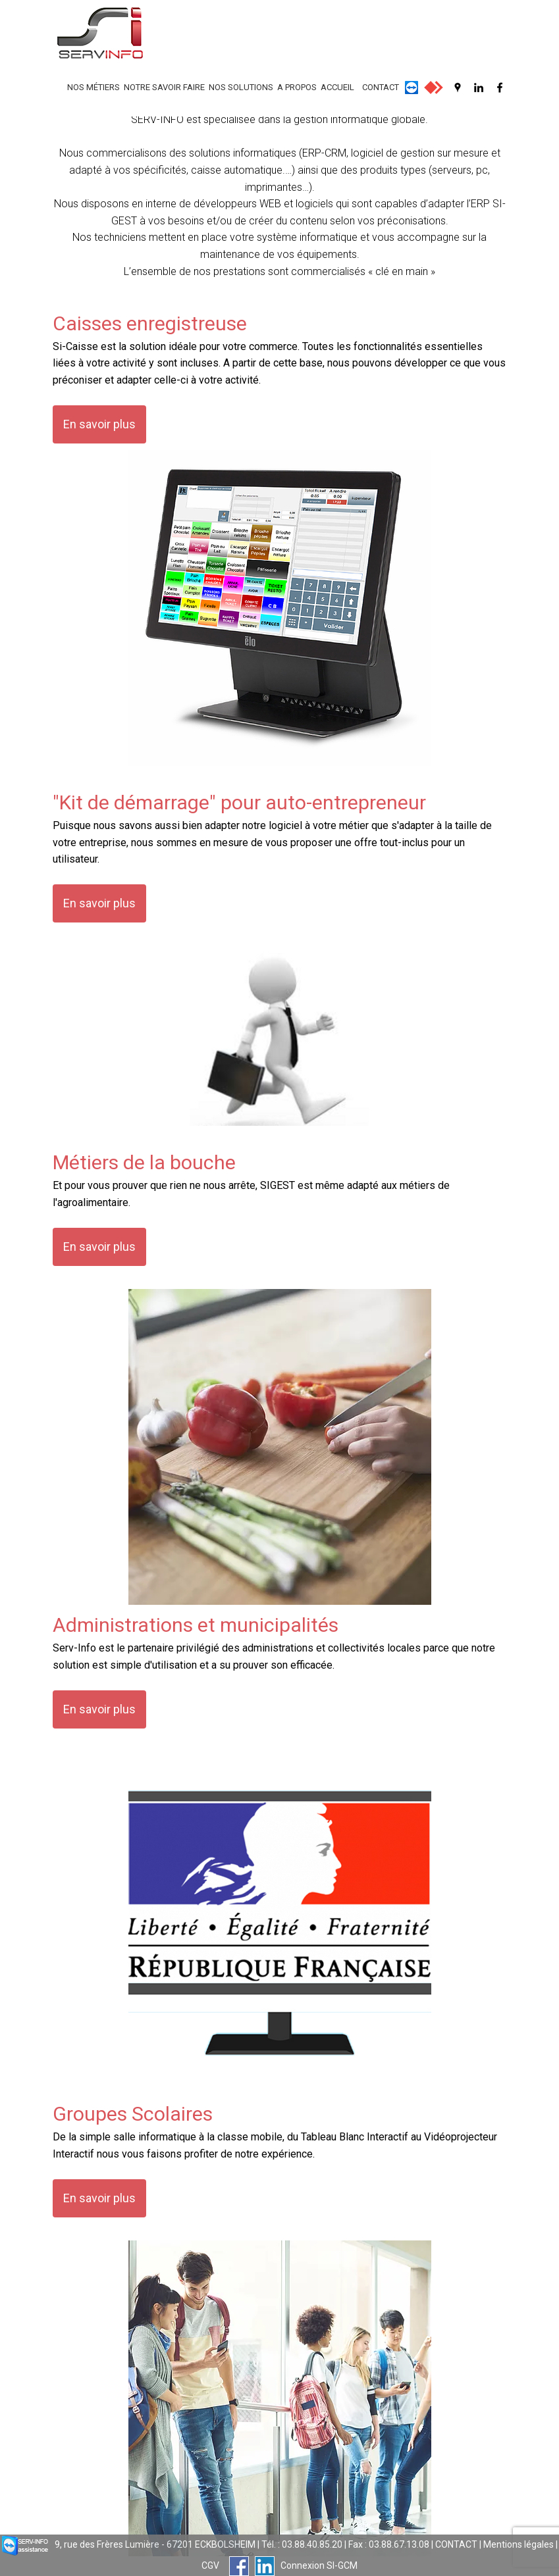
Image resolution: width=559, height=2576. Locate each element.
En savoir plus (99, 424)
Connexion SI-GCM (319, 2565)
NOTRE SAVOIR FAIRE (164, 87)
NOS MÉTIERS (93, 87)
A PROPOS (297, 87)
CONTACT (380, 87)
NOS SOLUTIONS (241, 87)
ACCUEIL (337, 87)
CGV (210, 2565)
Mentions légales (518, 2544)
